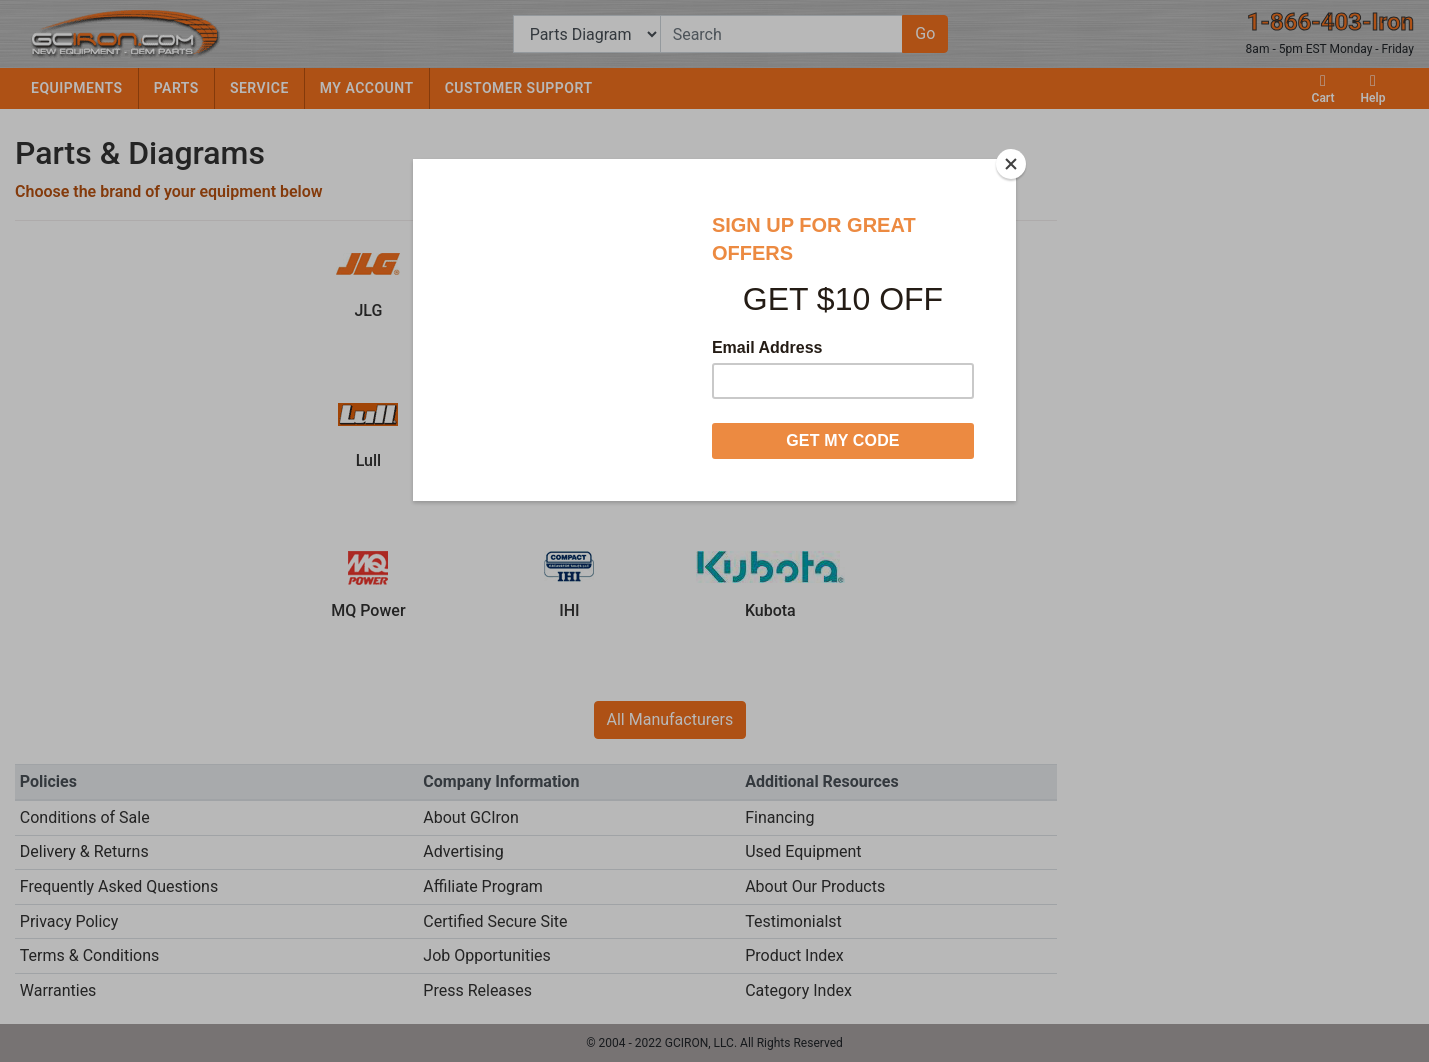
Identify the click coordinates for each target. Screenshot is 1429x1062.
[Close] (1011, 164)
